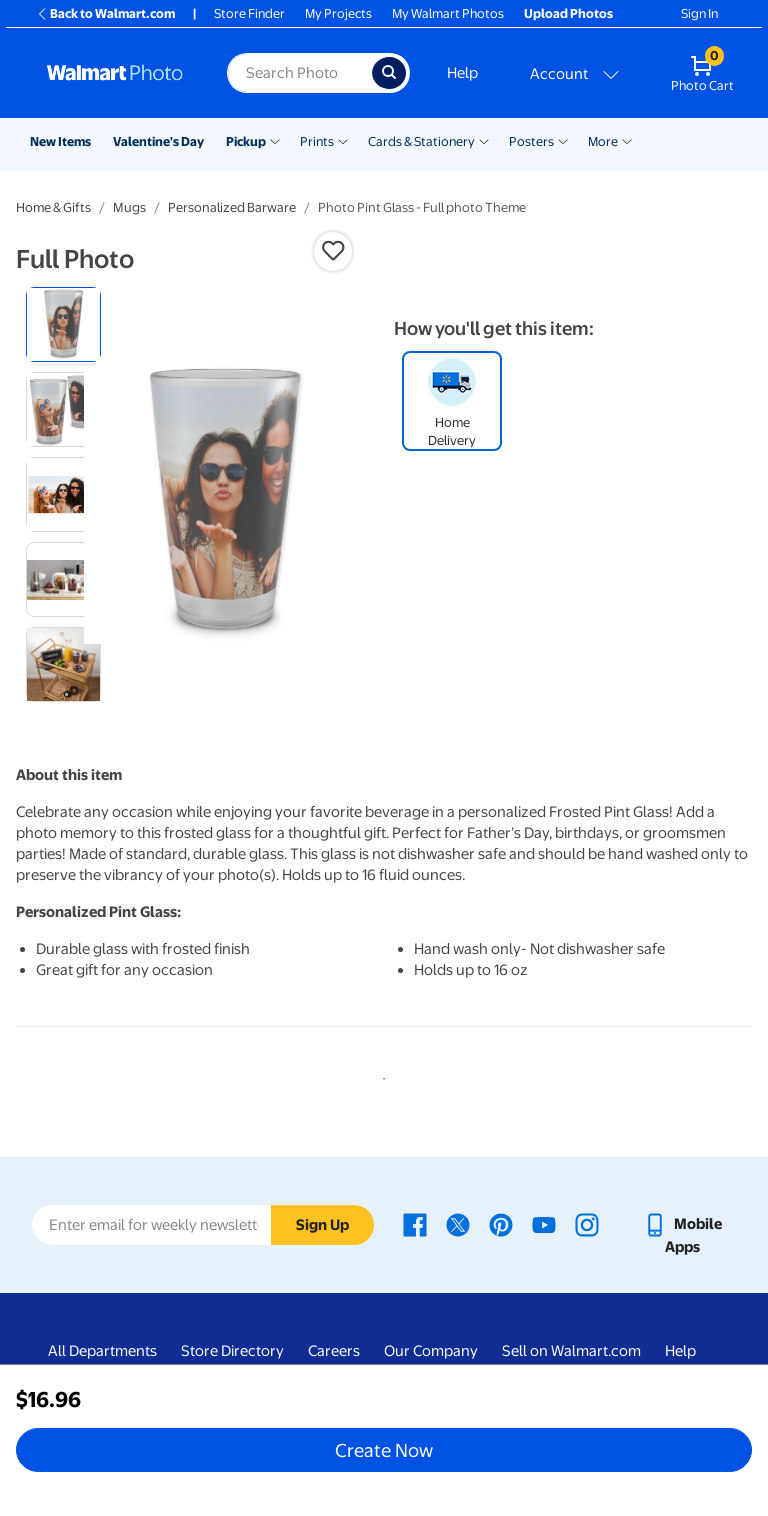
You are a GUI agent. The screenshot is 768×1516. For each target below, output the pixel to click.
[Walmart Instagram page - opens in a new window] (587, 1224)
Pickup (246, 141)
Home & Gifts (53, 207)
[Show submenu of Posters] (563, 140)
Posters (531, 141)
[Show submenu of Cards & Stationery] (484, 140)
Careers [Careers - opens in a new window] (334, 1351)
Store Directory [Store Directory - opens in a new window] (232, 1351)
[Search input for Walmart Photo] (299, 73)
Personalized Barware (232, 207)
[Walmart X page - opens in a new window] (458, 1224)
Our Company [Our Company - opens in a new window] (431, 1351)
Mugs (129, 207)
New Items (60, 141)
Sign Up (322, 1225)
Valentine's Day (158, 141)
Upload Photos (568, 13)
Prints (317, 141)
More (603, 141)
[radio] (63, 324)
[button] (333, 251)
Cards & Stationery (421, 141)
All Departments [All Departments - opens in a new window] (102, 1351)
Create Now (384, 1450)
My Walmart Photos (448, 13)
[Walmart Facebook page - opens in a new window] (415, 1224)
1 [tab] (380, 1075)
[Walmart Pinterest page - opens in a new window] (501, 1224)
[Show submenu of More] (627, 140)
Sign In (699, 13)
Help (462, 73)
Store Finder (249, 13)
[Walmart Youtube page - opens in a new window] (544, 1224)
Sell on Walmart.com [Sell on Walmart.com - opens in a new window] (571, 1351)
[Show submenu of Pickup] (275, 140)
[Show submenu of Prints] (343, 140)
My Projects (338, 13)
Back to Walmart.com (105, 13)
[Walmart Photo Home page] (115, 73)
